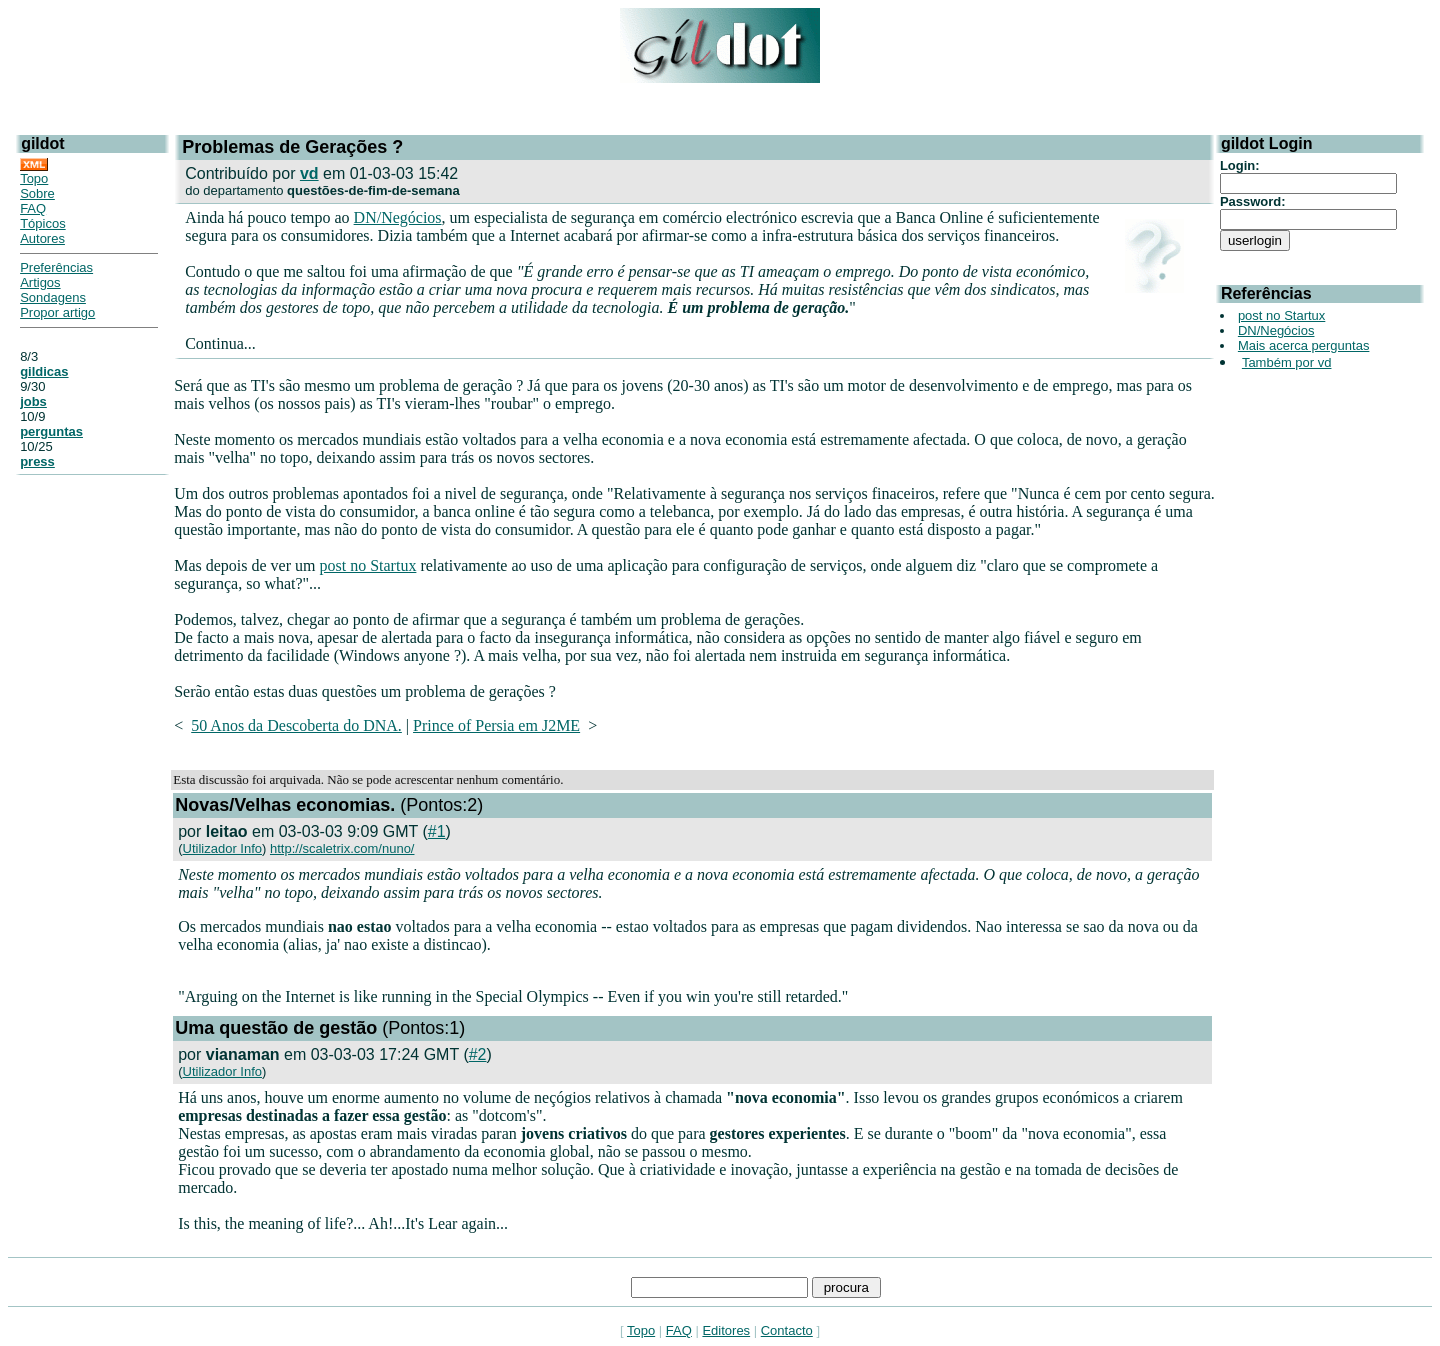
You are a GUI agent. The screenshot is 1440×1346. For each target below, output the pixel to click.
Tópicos (43, 223)
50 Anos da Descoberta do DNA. (296, 725)
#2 (478, 1054)
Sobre (37, 193)
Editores (726, 1330)
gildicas (44, 371)
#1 (437, 831)
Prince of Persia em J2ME (496, 725)
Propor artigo (57, 312)
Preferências (56, 267)
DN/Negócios (398, 217)
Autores (42, 238)
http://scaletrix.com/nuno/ (342, 848)
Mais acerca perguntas (1304, 345)
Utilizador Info (222, 848)
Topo (34, 178)
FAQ (33, 208)
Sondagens (53, 297)
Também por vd (1287, 362)
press (37, 461)
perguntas (51, 431)
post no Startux (368, 565)
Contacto (787, 1330)
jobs (33, 401)
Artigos (40, 282)
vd (309, 173)
